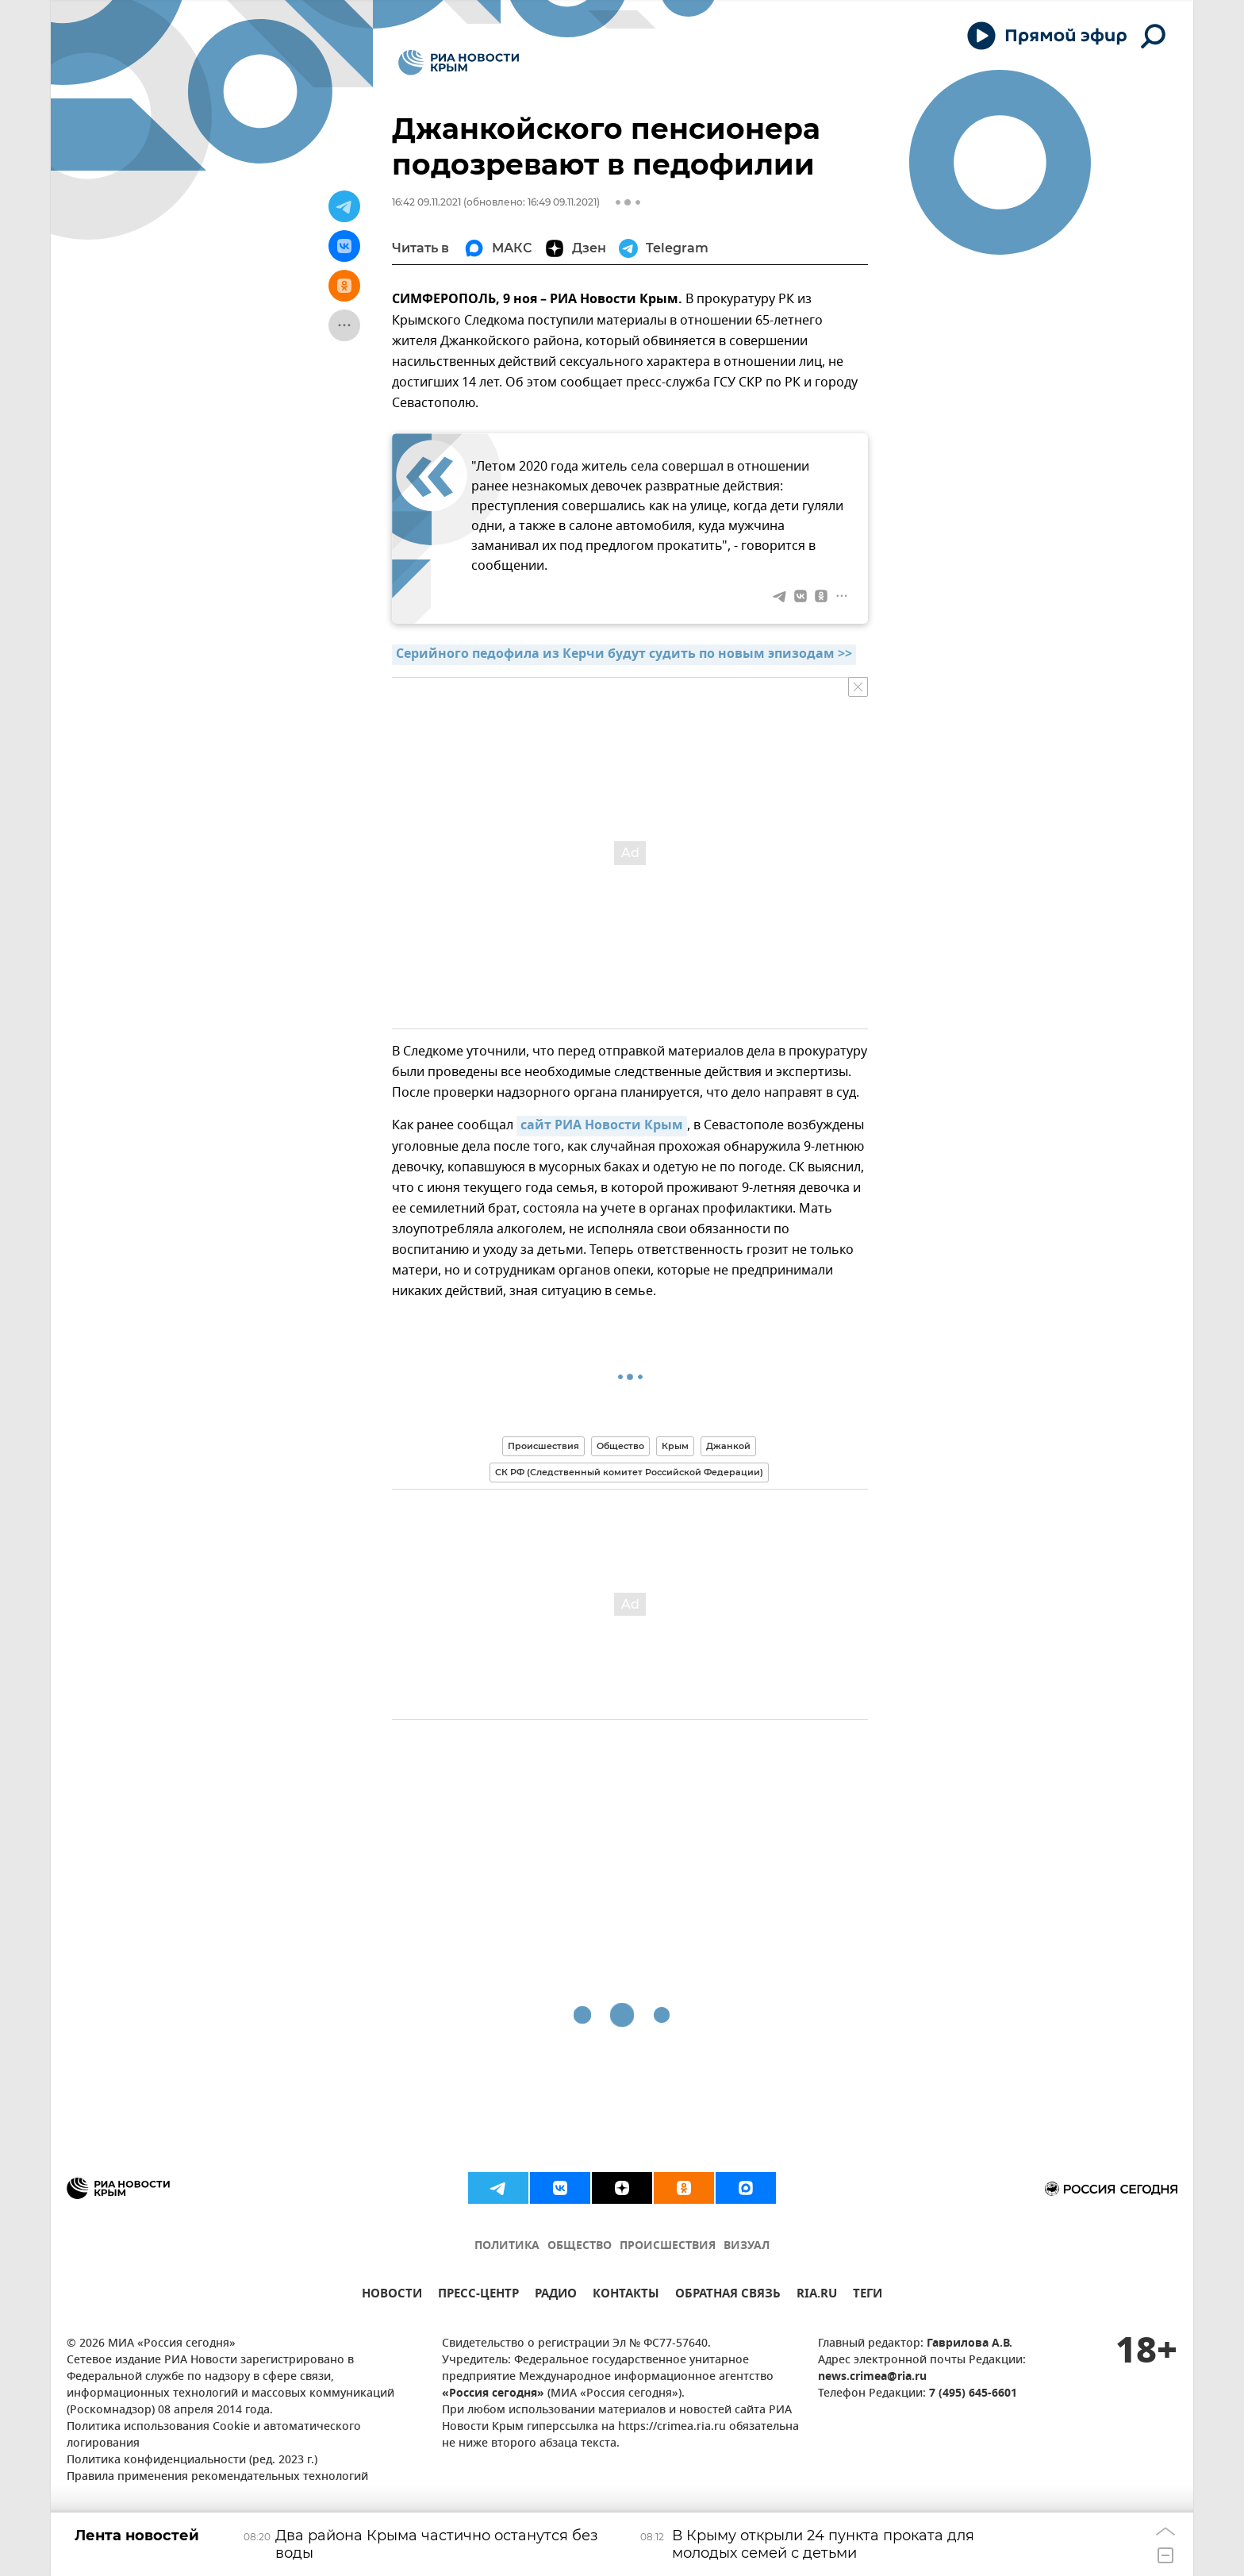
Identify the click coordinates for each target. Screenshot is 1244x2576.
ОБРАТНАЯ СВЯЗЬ (728, 2295)
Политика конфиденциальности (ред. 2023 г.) (192, 2460)
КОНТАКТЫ (626, 2295)
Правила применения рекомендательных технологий (217, 2477)
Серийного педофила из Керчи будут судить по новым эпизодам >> (624, 654)
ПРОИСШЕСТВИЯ (668, 2246)
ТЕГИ (867, 2295)
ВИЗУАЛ (747, 2246)
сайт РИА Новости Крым (601, 1126)
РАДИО (556, 2295)
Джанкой (728, 1445)
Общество (620, 1445)
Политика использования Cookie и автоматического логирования (214, 2435)
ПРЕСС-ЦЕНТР (478, 2295)
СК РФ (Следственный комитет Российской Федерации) (629, 1472)
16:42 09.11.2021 (426, 202)
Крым (675, 1445)
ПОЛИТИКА (506, 2246)
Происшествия (543, 1445)
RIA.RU (817, 2295)
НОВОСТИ (392, 2295)
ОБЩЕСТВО (579, 2246)
